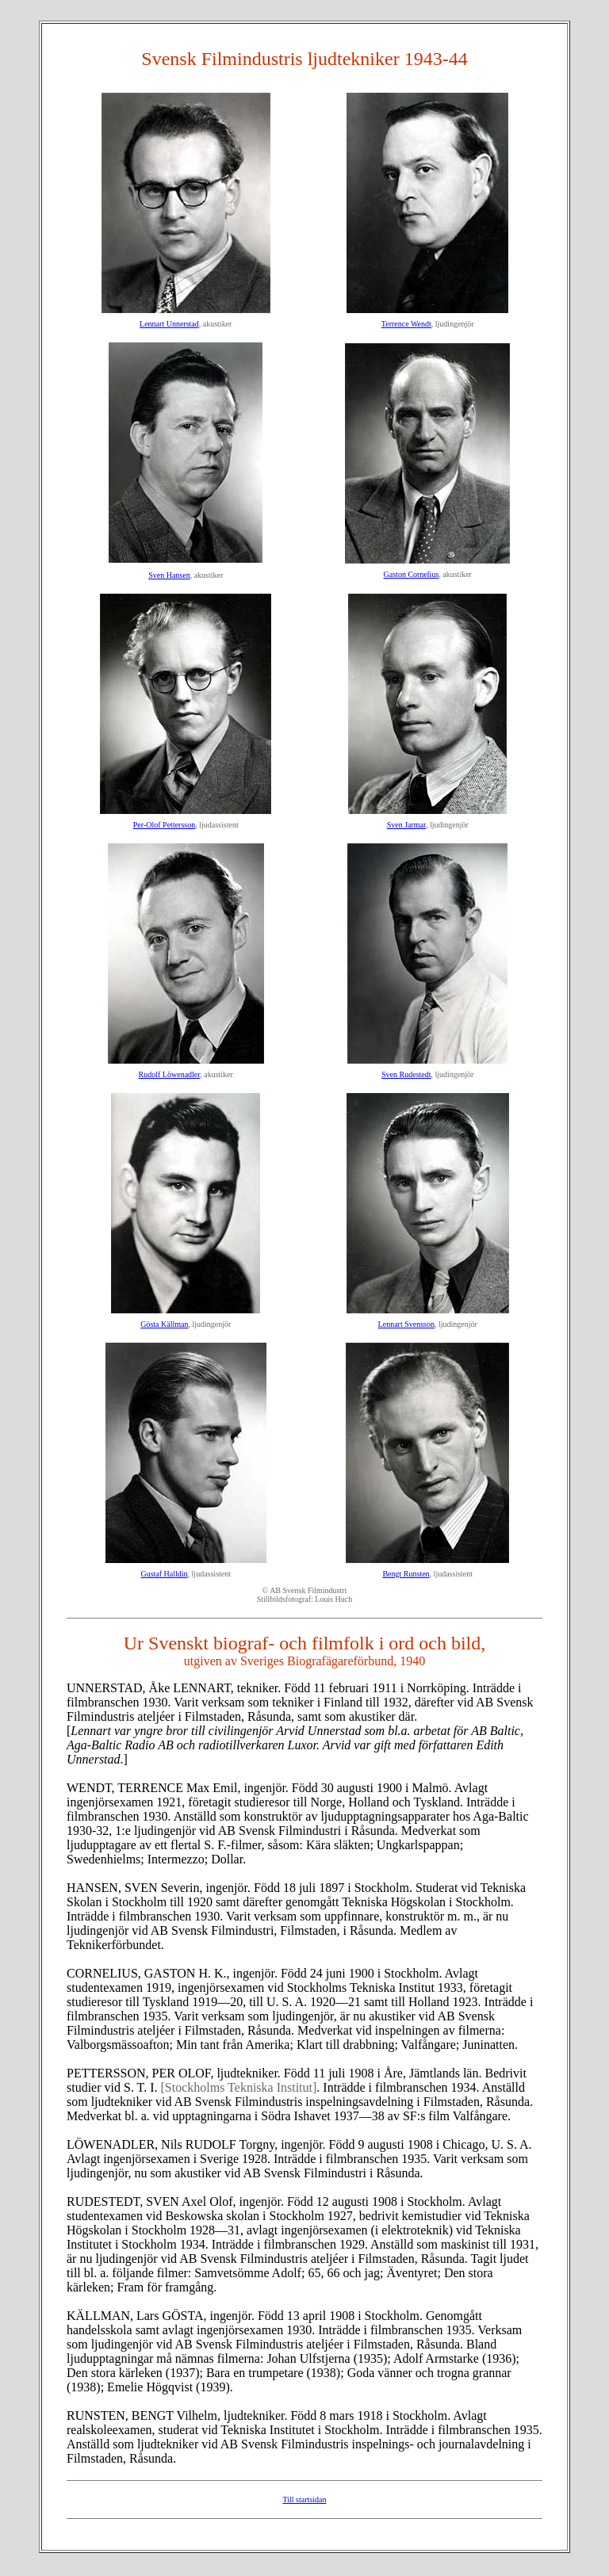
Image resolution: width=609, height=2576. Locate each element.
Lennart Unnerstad (169, 323)
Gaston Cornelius (411, 574)
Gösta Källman (164, 1324)
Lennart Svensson (406, 1324)
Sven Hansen (169, 575)
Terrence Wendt (406, 323)
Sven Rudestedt (406, 1074)
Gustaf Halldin (163, 1573)
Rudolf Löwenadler (170, 1074)
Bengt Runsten (405, 1573)
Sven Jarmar (406, 824)
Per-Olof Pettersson (164, 824)
